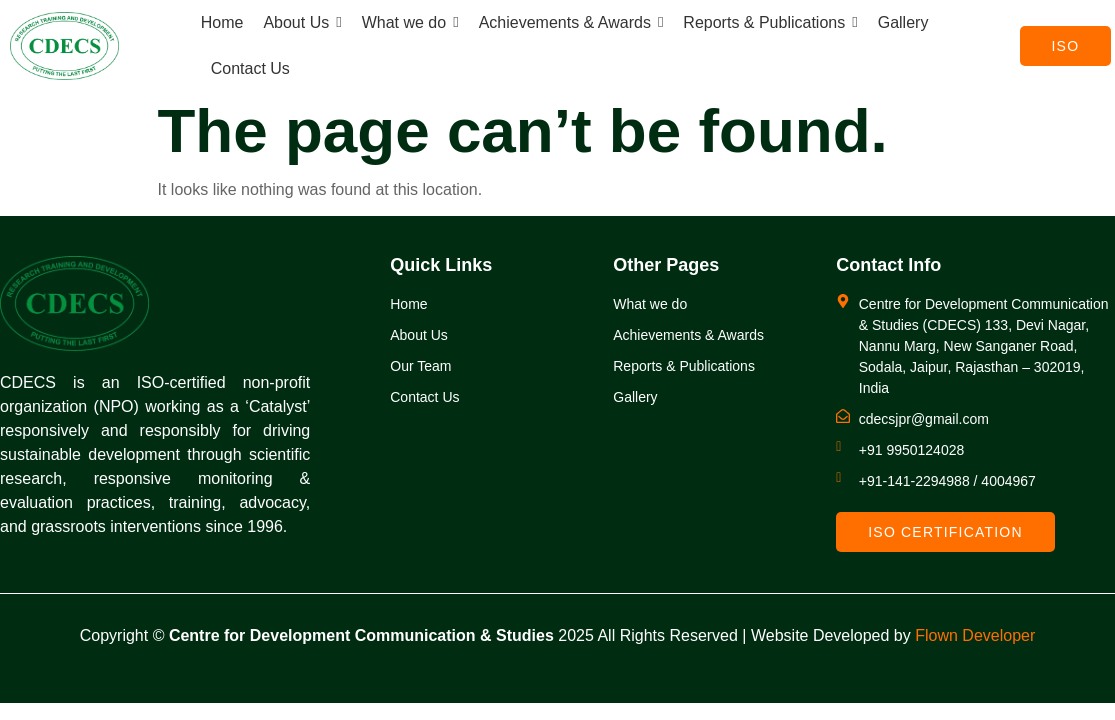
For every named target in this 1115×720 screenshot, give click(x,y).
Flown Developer (975, 635)
